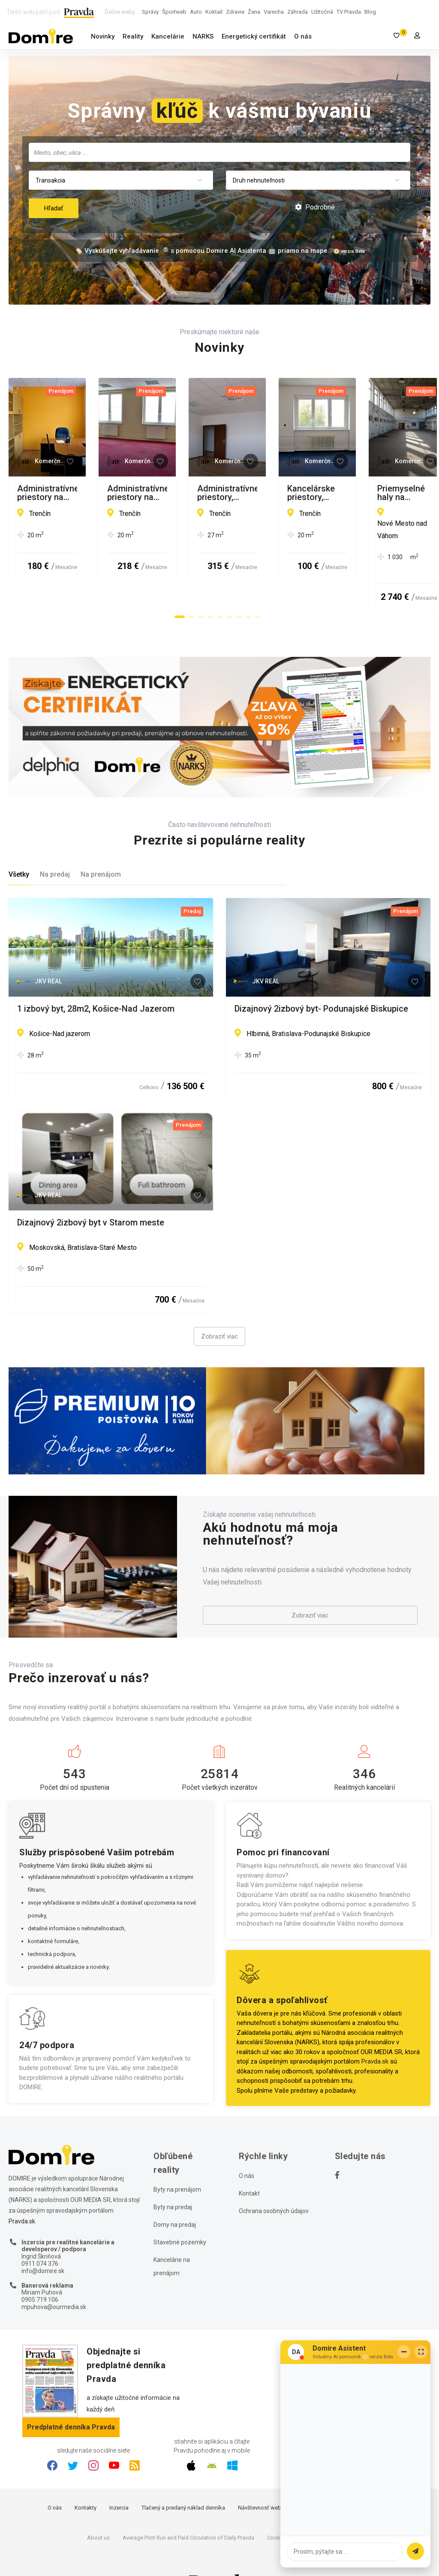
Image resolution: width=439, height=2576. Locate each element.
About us (98, 2506)
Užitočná (322, 12)
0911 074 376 (39, 2232)
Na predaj (55, 843)
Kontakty (85, 2476)
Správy (150, 12)
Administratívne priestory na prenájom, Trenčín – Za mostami (325, 492)
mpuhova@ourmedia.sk (53, 2275)
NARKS (202, 36)
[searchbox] (220, 152)
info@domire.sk (42, 2239)
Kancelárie (167, 36)
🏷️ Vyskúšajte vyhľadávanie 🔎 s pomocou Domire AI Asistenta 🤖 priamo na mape (201, 251)
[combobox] (219, 152)
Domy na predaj (174, 2193)
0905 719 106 (39, 2268)
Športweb (174, 12)
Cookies (277, 2506)
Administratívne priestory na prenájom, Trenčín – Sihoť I (107, 492)
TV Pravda (349, 12)
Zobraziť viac (219, 1305)
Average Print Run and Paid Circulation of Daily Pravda (188, 2506)
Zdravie (235, 12)
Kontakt (249, 2162)
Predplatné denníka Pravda (71, 2396)
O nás (303, 36)
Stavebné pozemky (179, 2211)
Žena (254, 12)
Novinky (102, 36)
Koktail (214, 12)
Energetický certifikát (254, 36)
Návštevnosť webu (261, 2476)
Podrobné (315, 207)
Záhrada (297, 12)
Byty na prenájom (177, 2158)
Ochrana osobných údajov (274, 2180)
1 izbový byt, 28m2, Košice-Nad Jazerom (95, 977)
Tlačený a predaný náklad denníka (183, 2476)
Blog (370, 12)
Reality (133, 36)
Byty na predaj (172, 2176)
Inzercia (119, 2476)
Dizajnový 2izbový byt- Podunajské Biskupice (321, 977)
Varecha (274, 12)
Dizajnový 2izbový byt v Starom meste (90, 1191)
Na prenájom (101, 843)
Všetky (19, 843)
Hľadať (53, 208)
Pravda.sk (374, 2030)
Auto (196, 12)
